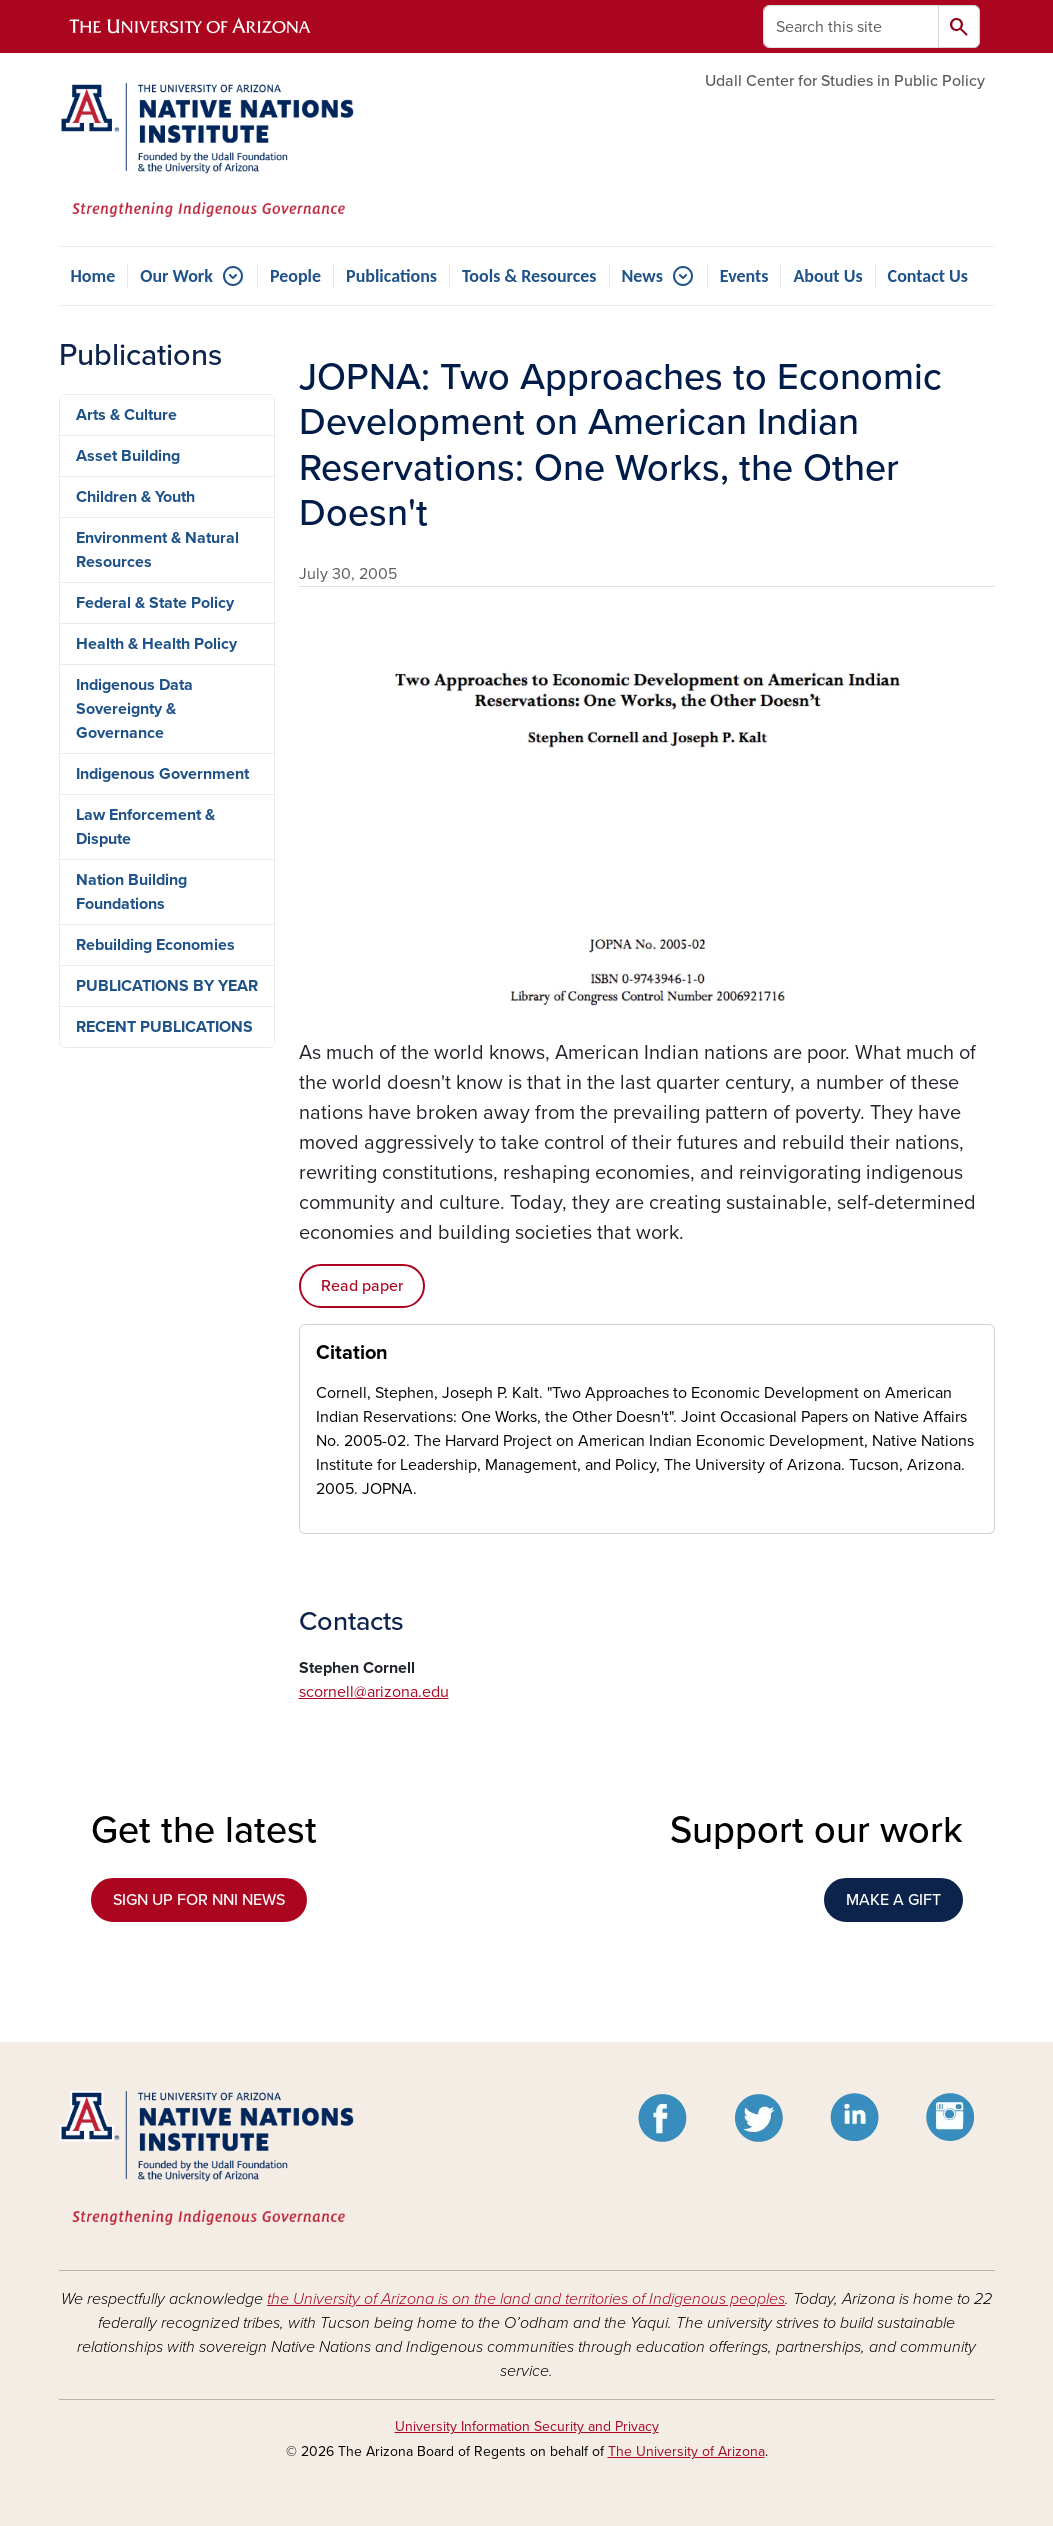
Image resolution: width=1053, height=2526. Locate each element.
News (642, 276)
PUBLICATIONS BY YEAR (167, 986)
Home (93, 276)
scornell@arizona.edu (374, 1692)
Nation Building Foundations (131, 892)
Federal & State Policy (155, 603)
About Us (827, 276)
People (295, 276)
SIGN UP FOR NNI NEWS (199, 1900)
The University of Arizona (686, 2451)
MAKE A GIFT (893, 1900)
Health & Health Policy (156, 644)
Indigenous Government (162, 774)
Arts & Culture (126, 415)
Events (744, 276)
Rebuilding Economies (155, 945)
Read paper (362, 1286)
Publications (391, 276)
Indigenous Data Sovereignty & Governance (134, 709)
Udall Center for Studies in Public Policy (845, 81)
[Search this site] (851, 26)
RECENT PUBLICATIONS (164, 1027)
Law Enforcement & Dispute (145, 827)
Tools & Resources (529, 276)
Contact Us (928, 276)
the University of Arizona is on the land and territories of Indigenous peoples (526, 2299)
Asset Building (128, 456)
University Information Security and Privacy (527, 2426)
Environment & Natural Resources (157, 550)
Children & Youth (135, 497)
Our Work (176, 276)
